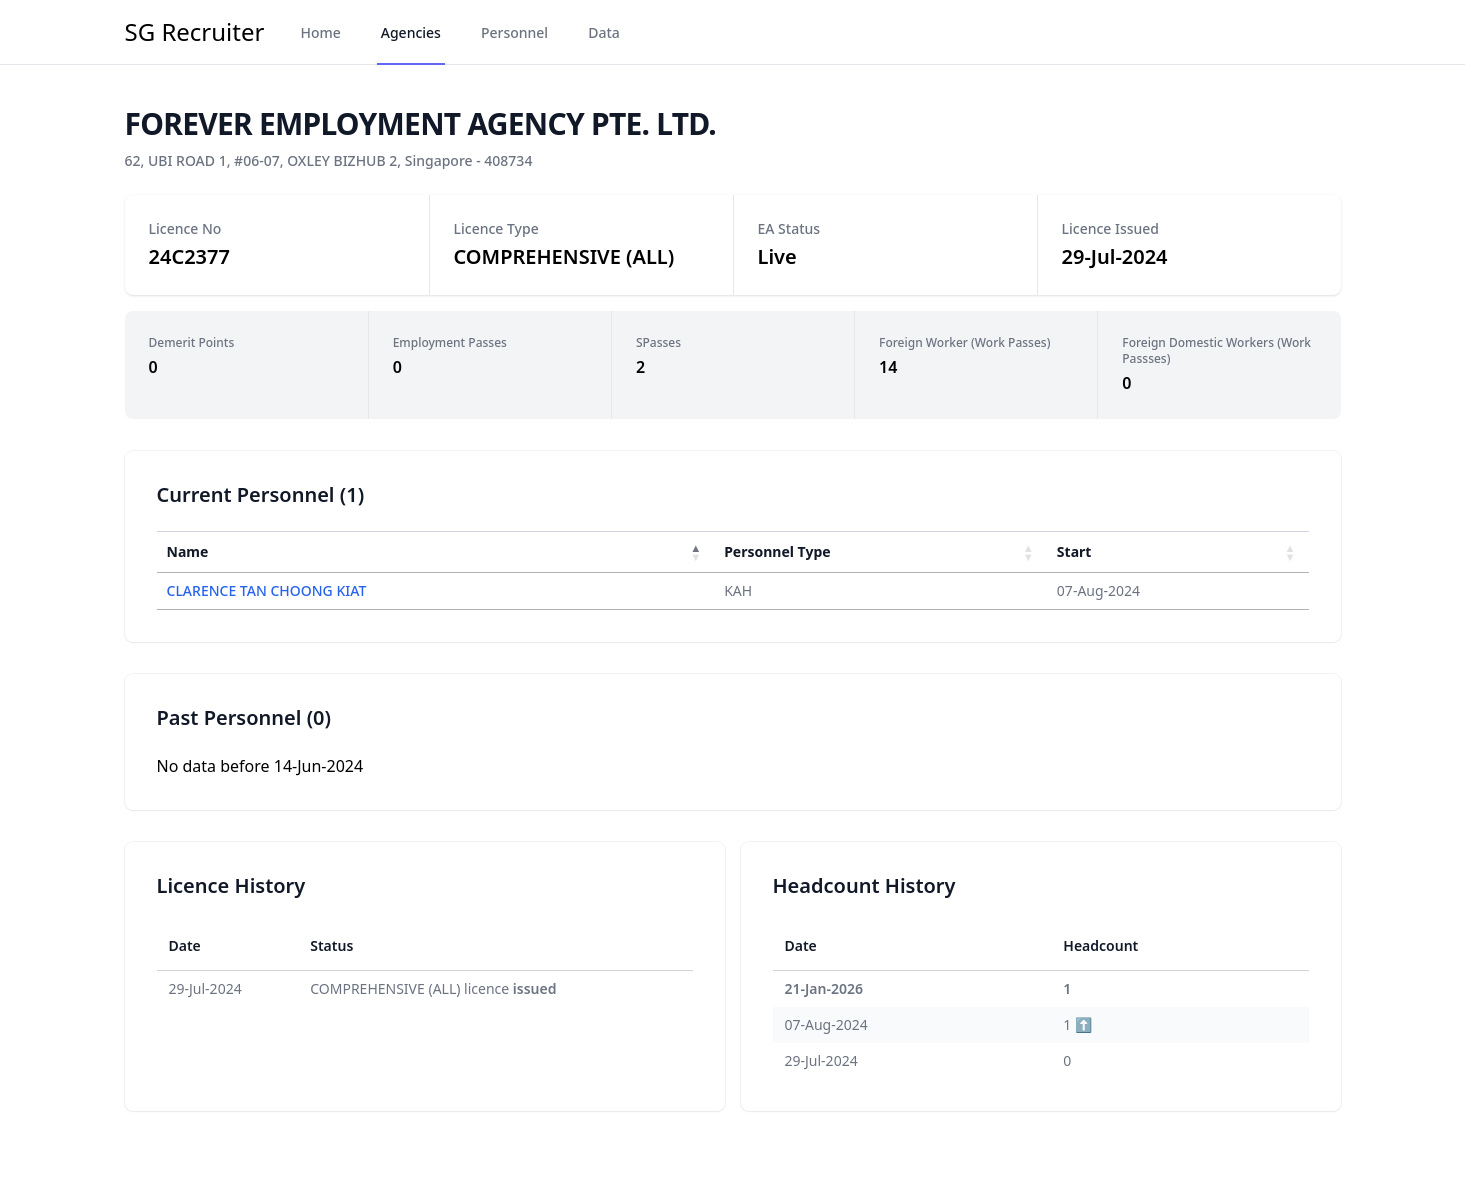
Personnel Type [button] (777, 551)
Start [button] (1074, 551)
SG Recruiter (195, 32)
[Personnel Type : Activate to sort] (880, 551)
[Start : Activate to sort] (1178, 551)
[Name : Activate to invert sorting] (436, 551)
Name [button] (188, 551)
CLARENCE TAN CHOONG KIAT (267, 590)
